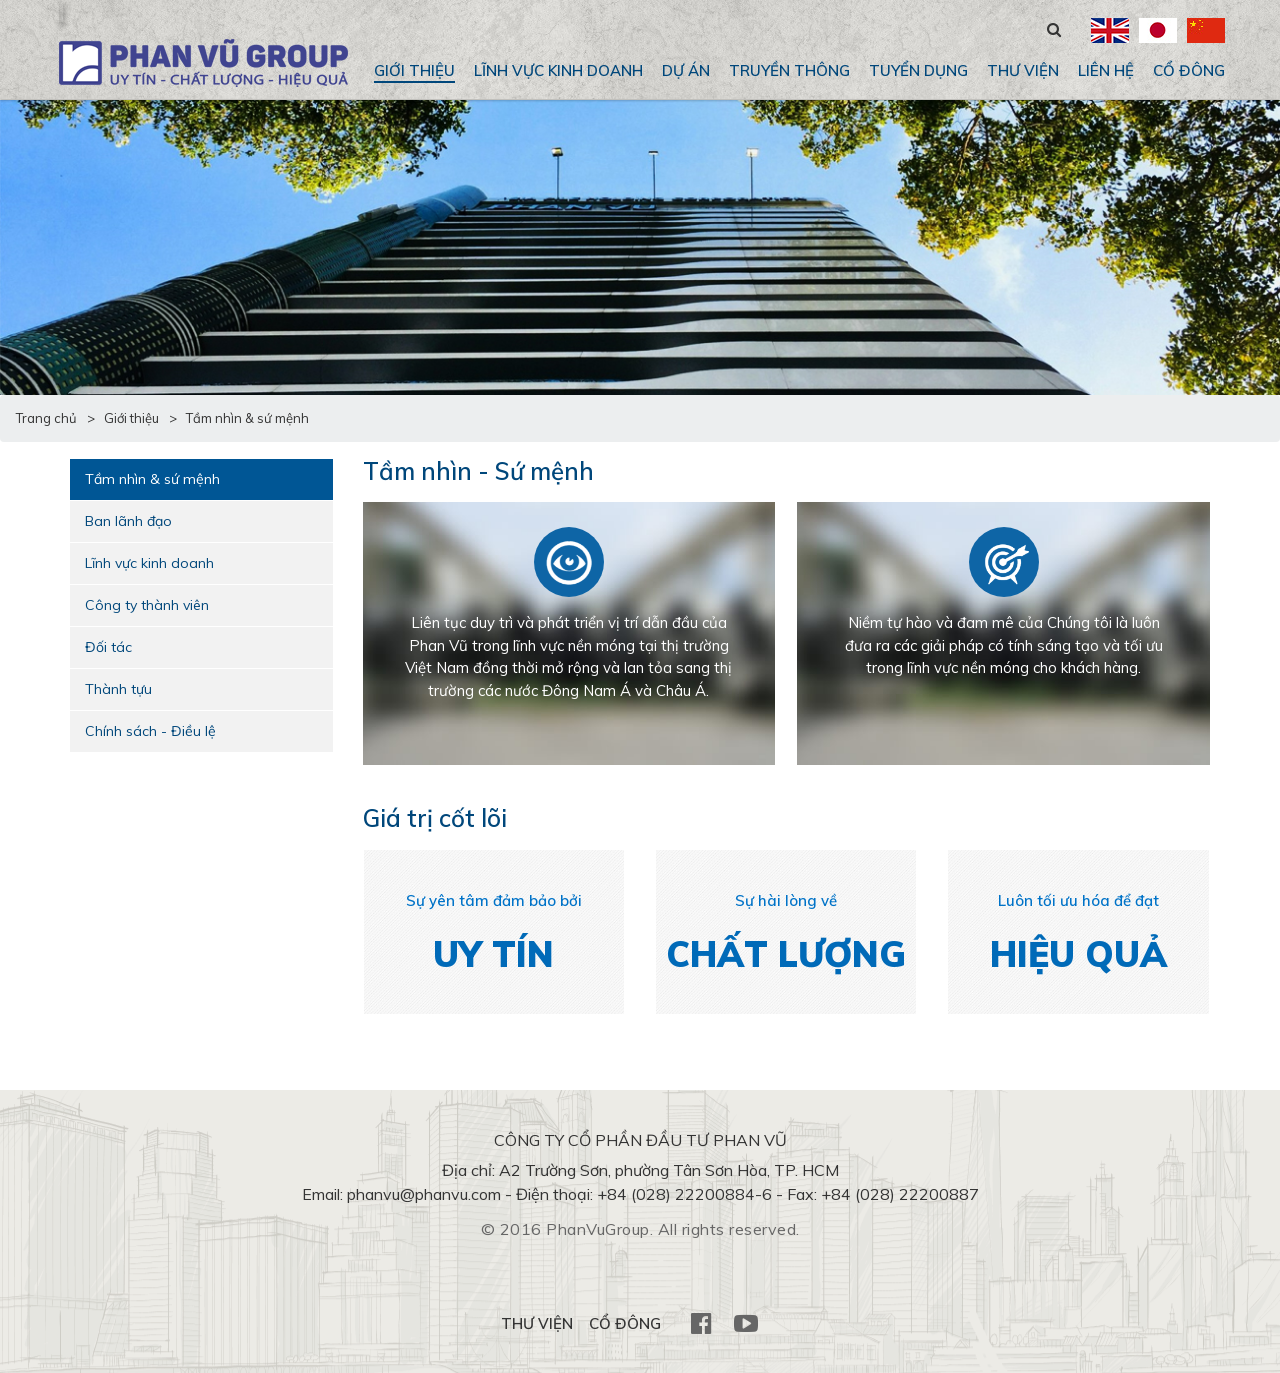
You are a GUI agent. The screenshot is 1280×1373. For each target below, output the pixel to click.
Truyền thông (789, 70)
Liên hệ (1106, 70)
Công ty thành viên (147, 605)
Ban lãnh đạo (128, 521)
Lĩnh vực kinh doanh (558, 70)
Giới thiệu (414, 70)
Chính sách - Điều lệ (150, 731)
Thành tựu (118, 689)
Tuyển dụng (918, 70)
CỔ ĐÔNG (1189, 70)
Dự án (686, 70)
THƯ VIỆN (1023, 70)
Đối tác (108, 647)
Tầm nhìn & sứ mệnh (152, 479)
